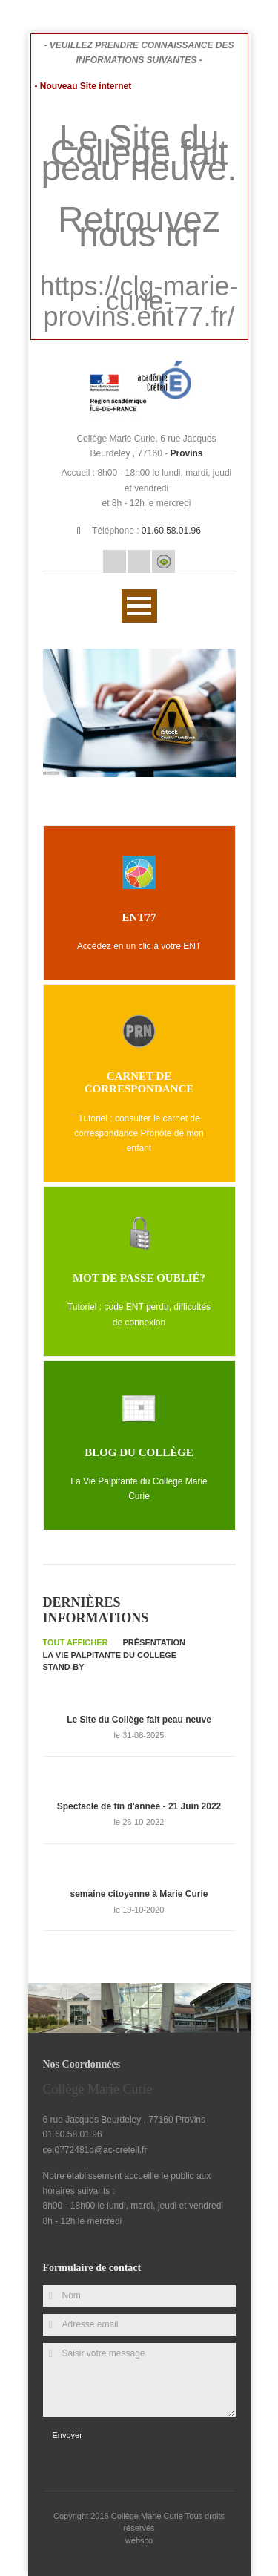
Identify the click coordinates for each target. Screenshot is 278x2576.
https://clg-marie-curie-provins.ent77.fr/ (138, 301)
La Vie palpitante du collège (110, 1655)
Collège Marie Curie (148, 2515)
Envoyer (67, 2435)
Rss (139, 561)
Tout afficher (75, 1642)
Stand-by (64, 1666)
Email (114, 561)
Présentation (154, 1642)
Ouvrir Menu (139, 606)
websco (139, 2540)
